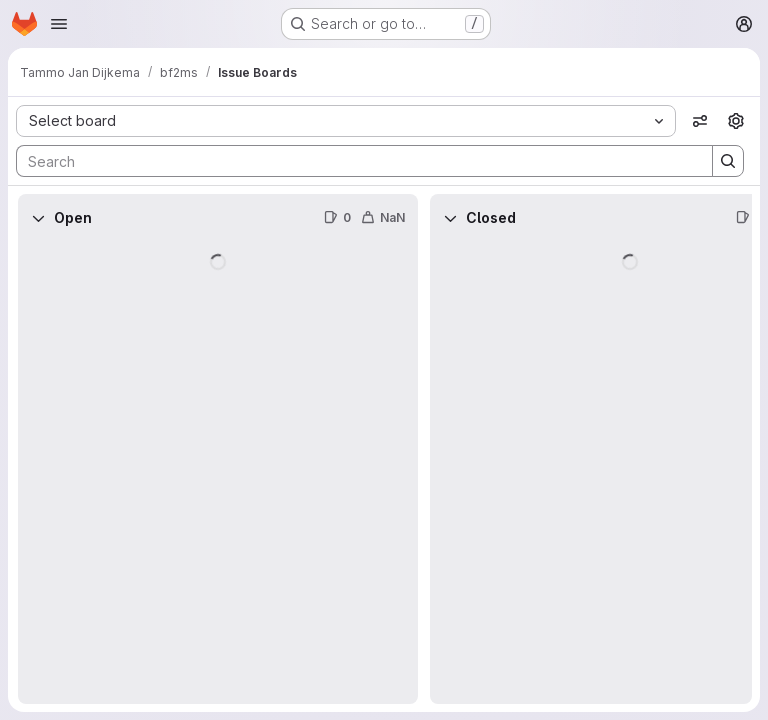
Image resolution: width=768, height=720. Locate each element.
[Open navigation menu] (59, 24)
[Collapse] (38, 218)
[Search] (354, 161)
